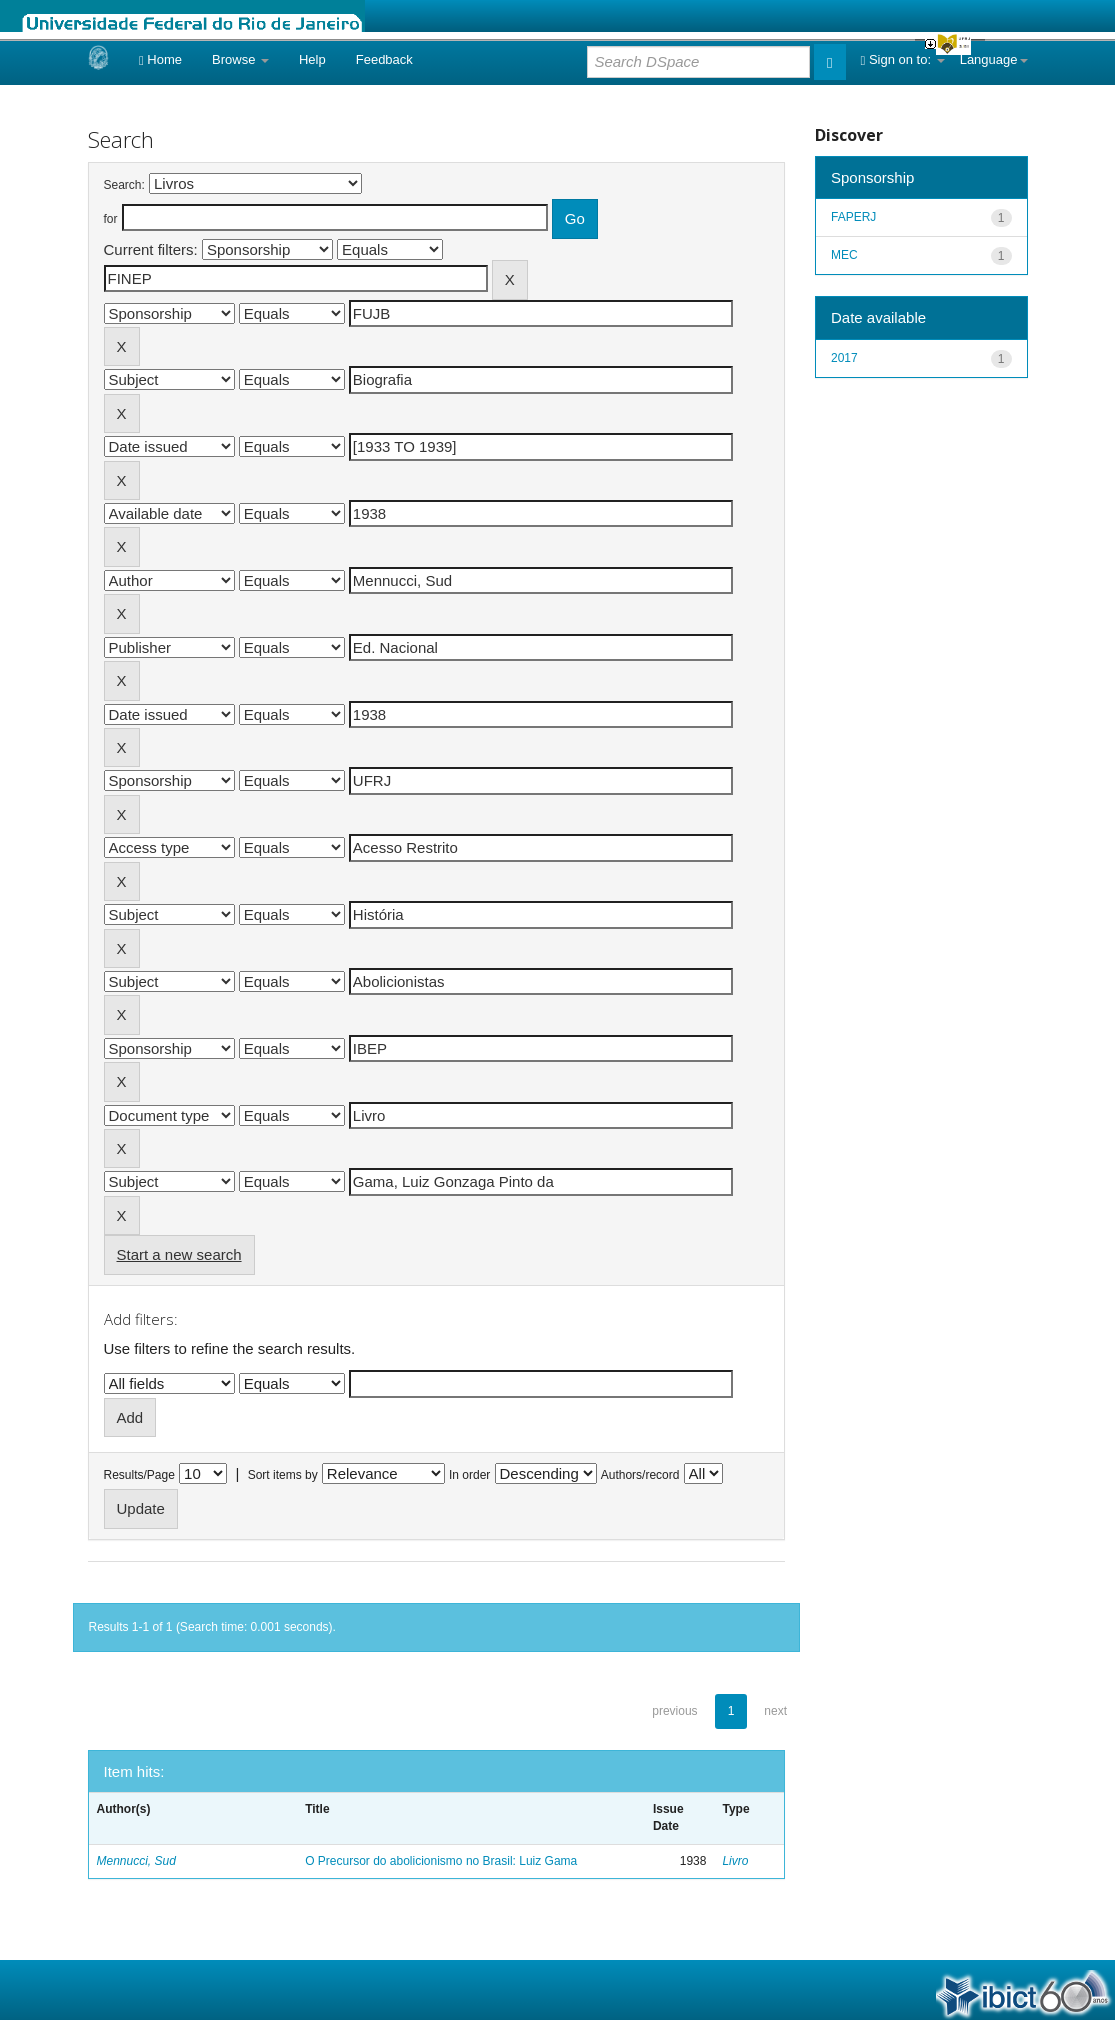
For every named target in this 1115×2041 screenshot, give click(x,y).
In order (469, 1475)
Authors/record (640, 1475)
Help (312, 59)
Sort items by (283, 1475)
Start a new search (179, 1254)
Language (994, 59)
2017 (844, 358)
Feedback (384, 59)
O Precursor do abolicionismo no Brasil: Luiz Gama (441, 1861)
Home (160, 59)
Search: (124, 185)
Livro (735, 1861)
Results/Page (139, 1475)
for (111, 219)
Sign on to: (903, 59)
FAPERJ (853, 217)
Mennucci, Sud (136, 1861)
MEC (844, 255)
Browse (240, 59)
